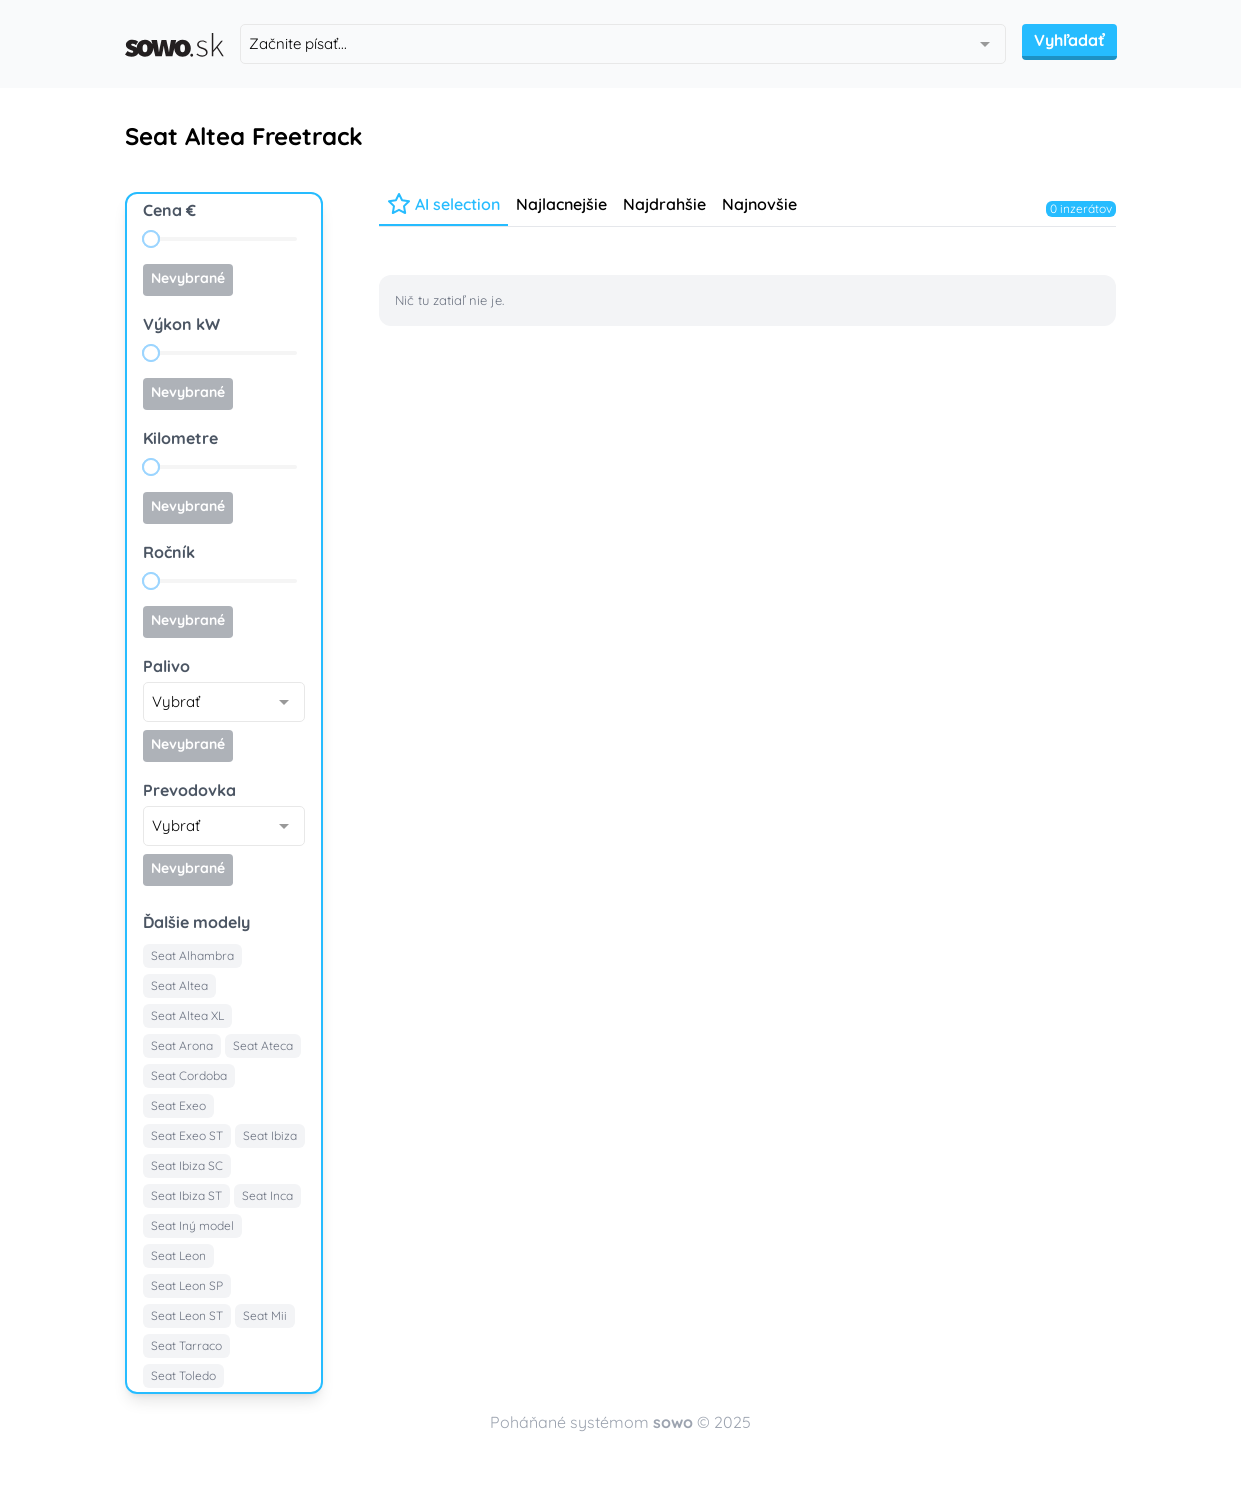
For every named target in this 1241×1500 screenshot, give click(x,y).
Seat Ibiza (270, 1135)
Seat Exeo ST (187, 1135)
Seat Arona (182, 1045)
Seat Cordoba (189, 1075)
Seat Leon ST (187, 1315)
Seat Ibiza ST (186, 1195)
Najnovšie (759, 204)
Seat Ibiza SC (187, 1165)
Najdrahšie (664, 204)
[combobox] (623, 44)
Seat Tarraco (186, 1345)
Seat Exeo (178, 1105)
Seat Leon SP (187, 1285)
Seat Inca (267, 1195)
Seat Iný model (192, 1225)
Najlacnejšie (561, 204)
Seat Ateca (263, 1045)
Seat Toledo (183, 1375)
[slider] (151, 239)
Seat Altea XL (187, 1015)
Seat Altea (179, 985)
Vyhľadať (1069, 40)
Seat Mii (265, 1315)
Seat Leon (178, 1255)
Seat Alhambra (192, 955)
